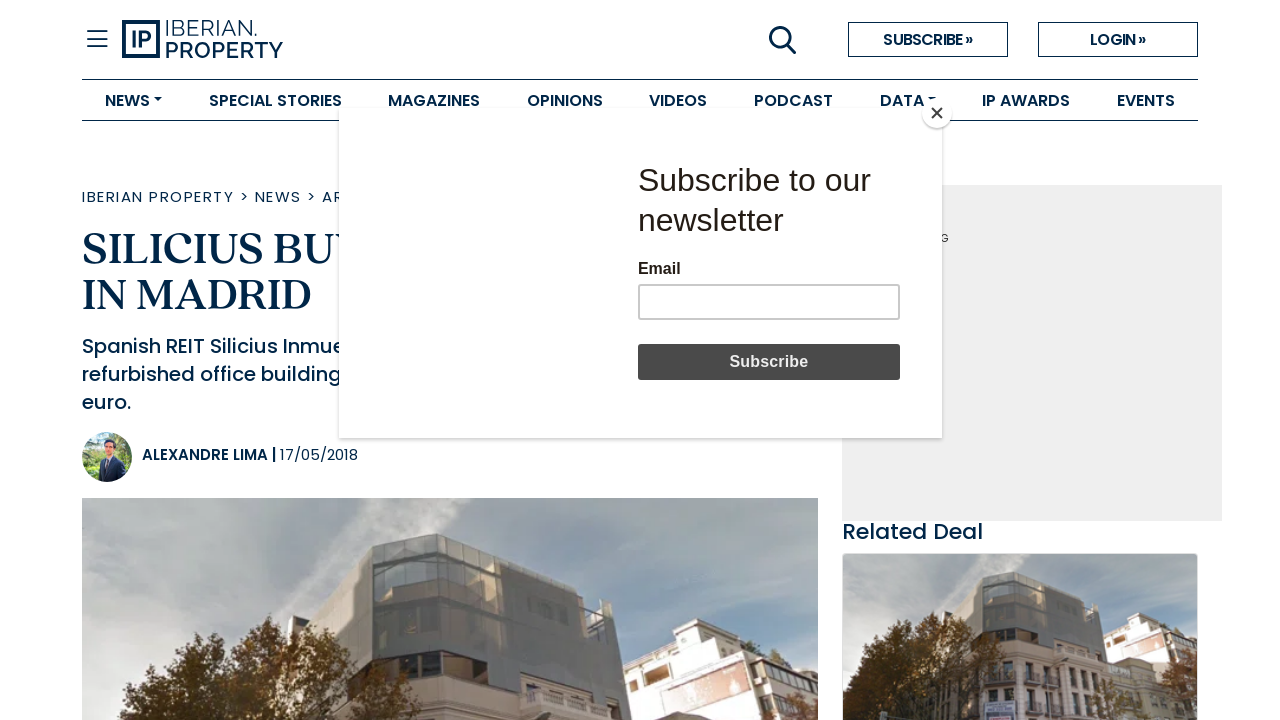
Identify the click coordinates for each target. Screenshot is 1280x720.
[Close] (937, 113)
